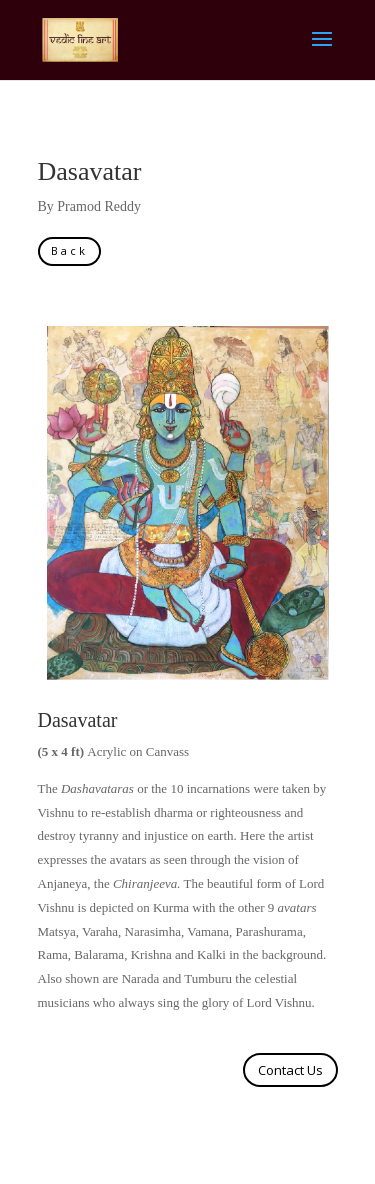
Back (69, 250)
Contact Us (290, 1070)
